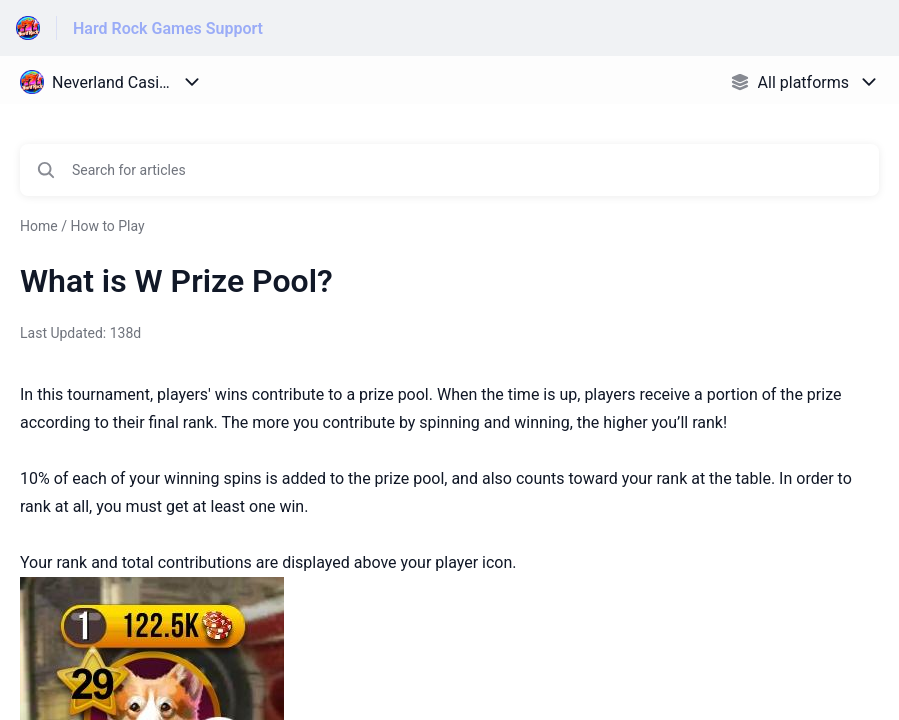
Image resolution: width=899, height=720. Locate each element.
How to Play (107, 226)
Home (39, 226)
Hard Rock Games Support (168, 28)
